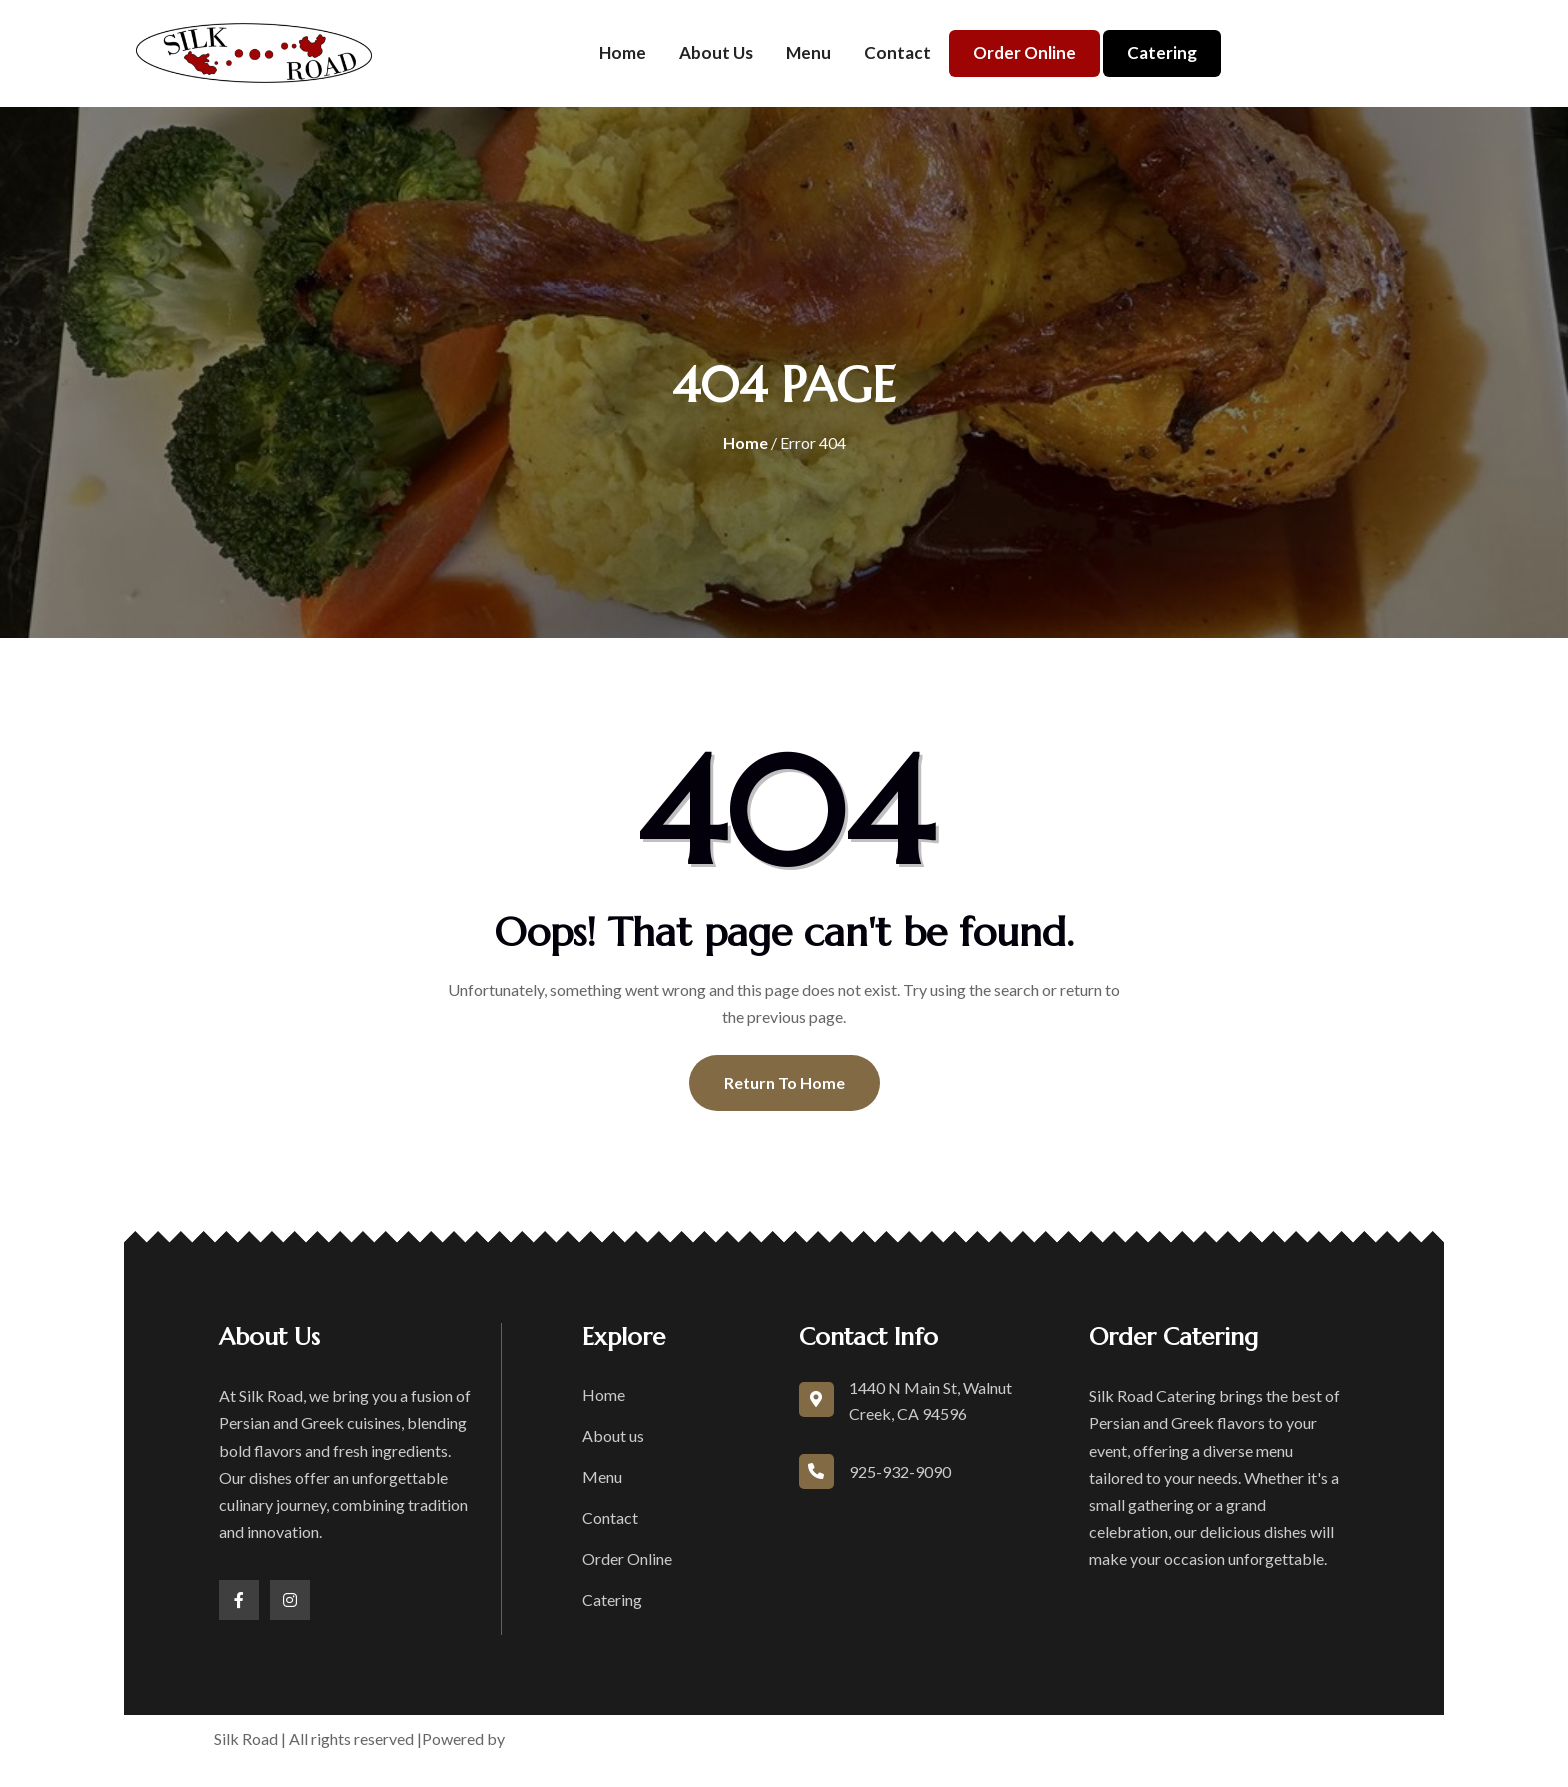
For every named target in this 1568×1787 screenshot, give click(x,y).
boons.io (540, 1738)
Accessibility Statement (1135, 1738)
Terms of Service (856, 1738)
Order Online (1024, 52)
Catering (1162, 52)
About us (716, 52)
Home (622, 52)
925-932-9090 (900, 1471)
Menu (808, 52)
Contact (897, 52)
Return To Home (784, 1082)
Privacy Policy (983, 1738)
